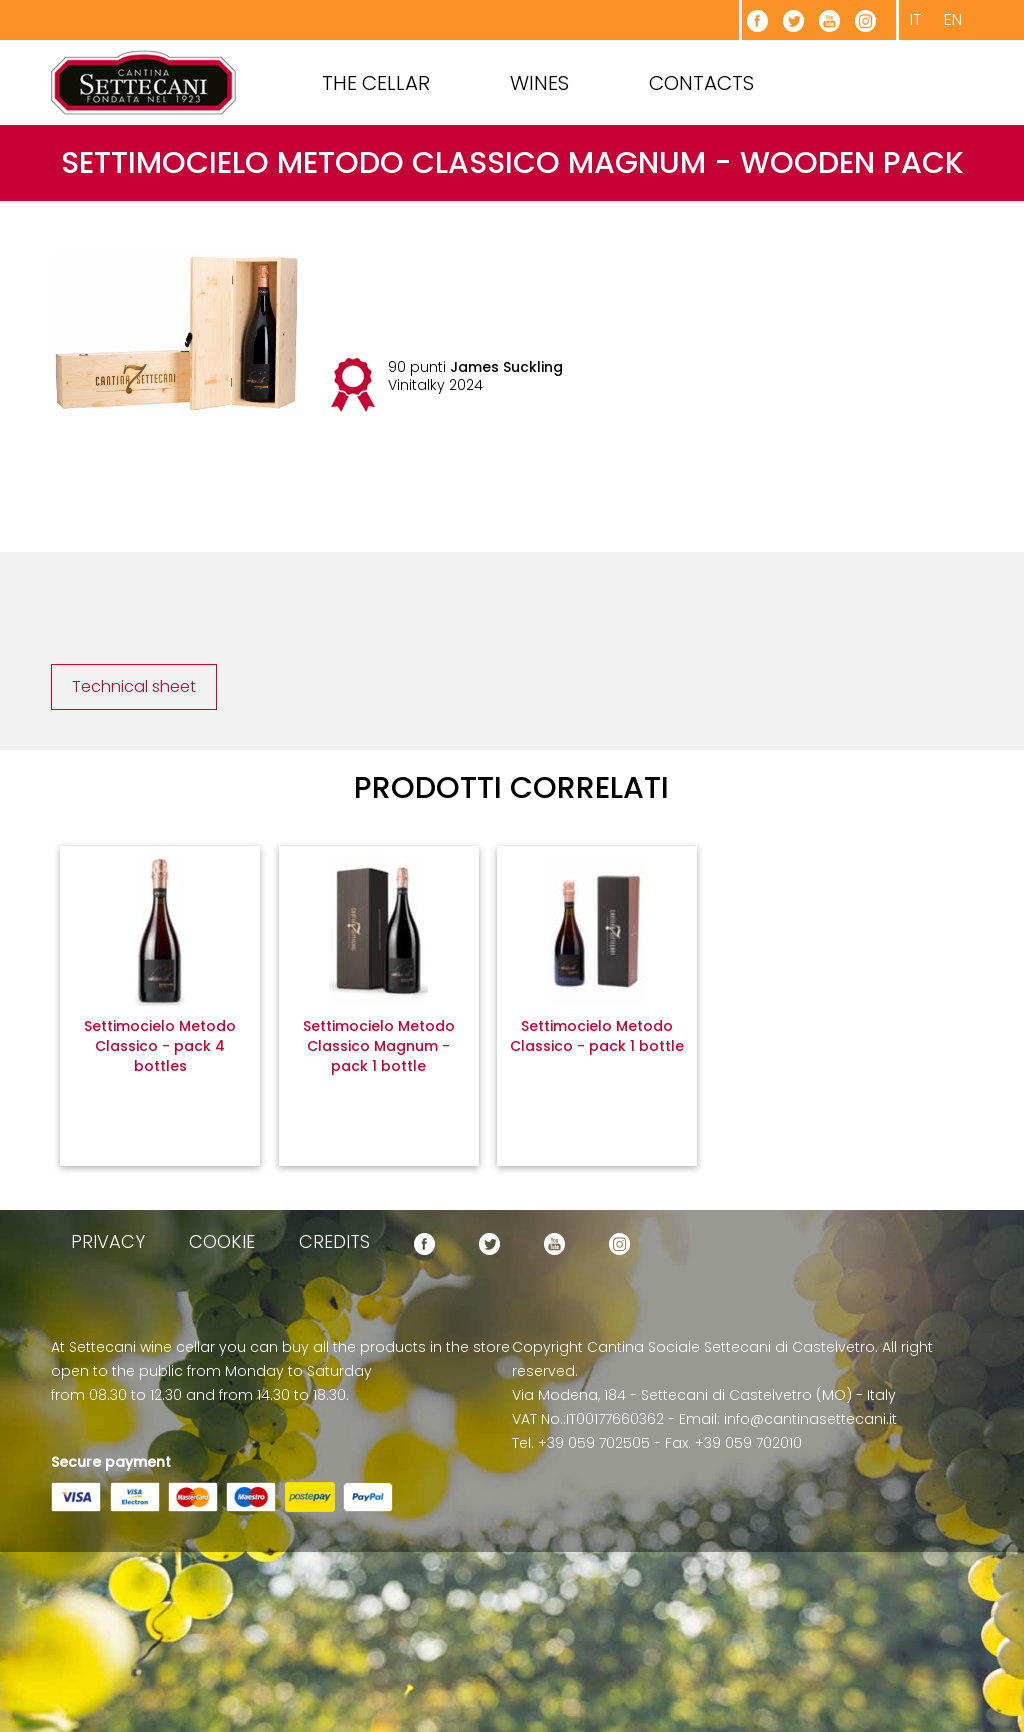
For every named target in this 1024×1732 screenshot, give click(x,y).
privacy (108, 1241)
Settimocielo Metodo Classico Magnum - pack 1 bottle (379, 1046)
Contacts (701, 83)
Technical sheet (134, 686)
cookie (222, 1241)
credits (334, 1241)
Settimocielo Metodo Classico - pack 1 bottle (597, 1036)
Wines (539, 83)
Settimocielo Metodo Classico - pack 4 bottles (160, 1046)
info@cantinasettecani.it (810, 1419)
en (953, 19)
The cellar (376, 83)
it (916, 19)
